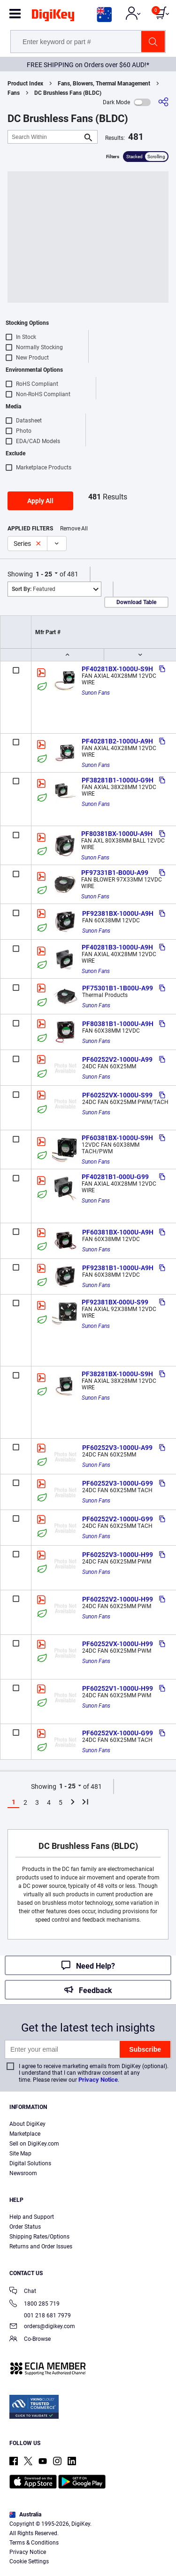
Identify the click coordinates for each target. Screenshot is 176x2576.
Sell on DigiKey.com (34, 2143)
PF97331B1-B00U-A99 (114, 872)
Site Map (20, 2153)
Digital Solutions (30, 2163)
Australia (25, 2514)
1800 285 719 (34, 2304)
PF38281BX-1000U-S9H (117, 1374)
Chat (22, 2291)
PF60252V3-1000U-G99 (117, 1483)
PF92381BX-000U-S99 (115, 1302)
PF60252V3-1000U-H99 (117, 1554)
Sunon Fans (96, 693)
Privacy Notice (98, 2079)
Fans (14, 93)
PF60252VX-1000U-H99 (117, 1644)
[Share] (163, 102)
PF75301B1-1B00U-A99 (117, 988)
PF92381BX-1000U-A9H (117, 913)
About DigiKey (27, 2124)
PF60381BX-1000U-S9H (117, 1138)
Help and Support (31, 2217)
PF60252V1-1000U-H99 (117, 1688)
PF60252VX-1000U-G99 (117, 1733)
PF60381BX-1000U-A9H (117, 1232)
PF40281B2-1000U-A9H (117, 741)
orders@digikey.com (42, 2327)
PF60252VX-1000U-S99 (117, 1095)
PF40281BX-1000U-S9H (117, 669)
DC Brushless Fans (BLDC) (67, 93)
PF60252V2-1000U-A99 (117, 1059)
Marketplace (24, 2134)
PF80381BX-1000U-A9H (117, 833)
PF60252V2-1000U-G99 (117, 1519)
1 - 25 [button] (44, 574)
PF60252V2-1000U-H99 (117, 1599)
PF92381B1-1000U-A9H (117, 1268)
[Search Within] (45, 136)
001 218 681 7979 (40, 2315)
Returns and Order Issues (40, 2246)
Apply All (40, 501)
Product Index (25, 83)
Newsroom (23, 2173)
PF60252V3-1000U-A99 (117, 1447)
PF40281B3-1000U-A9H (117, 947)
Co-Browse (30, 2339)
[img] (53, 16)
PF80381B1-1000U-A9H (117, 1023)
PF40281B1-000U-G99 (115, 1177)
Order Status (25, 2226)
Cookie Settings (29, 2561)
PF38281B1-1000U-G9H (117, 780)
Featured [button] (33, 589)
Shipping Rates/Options (39, 2236)
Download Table (136, 602)
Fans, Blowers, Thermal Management (104, 83)
